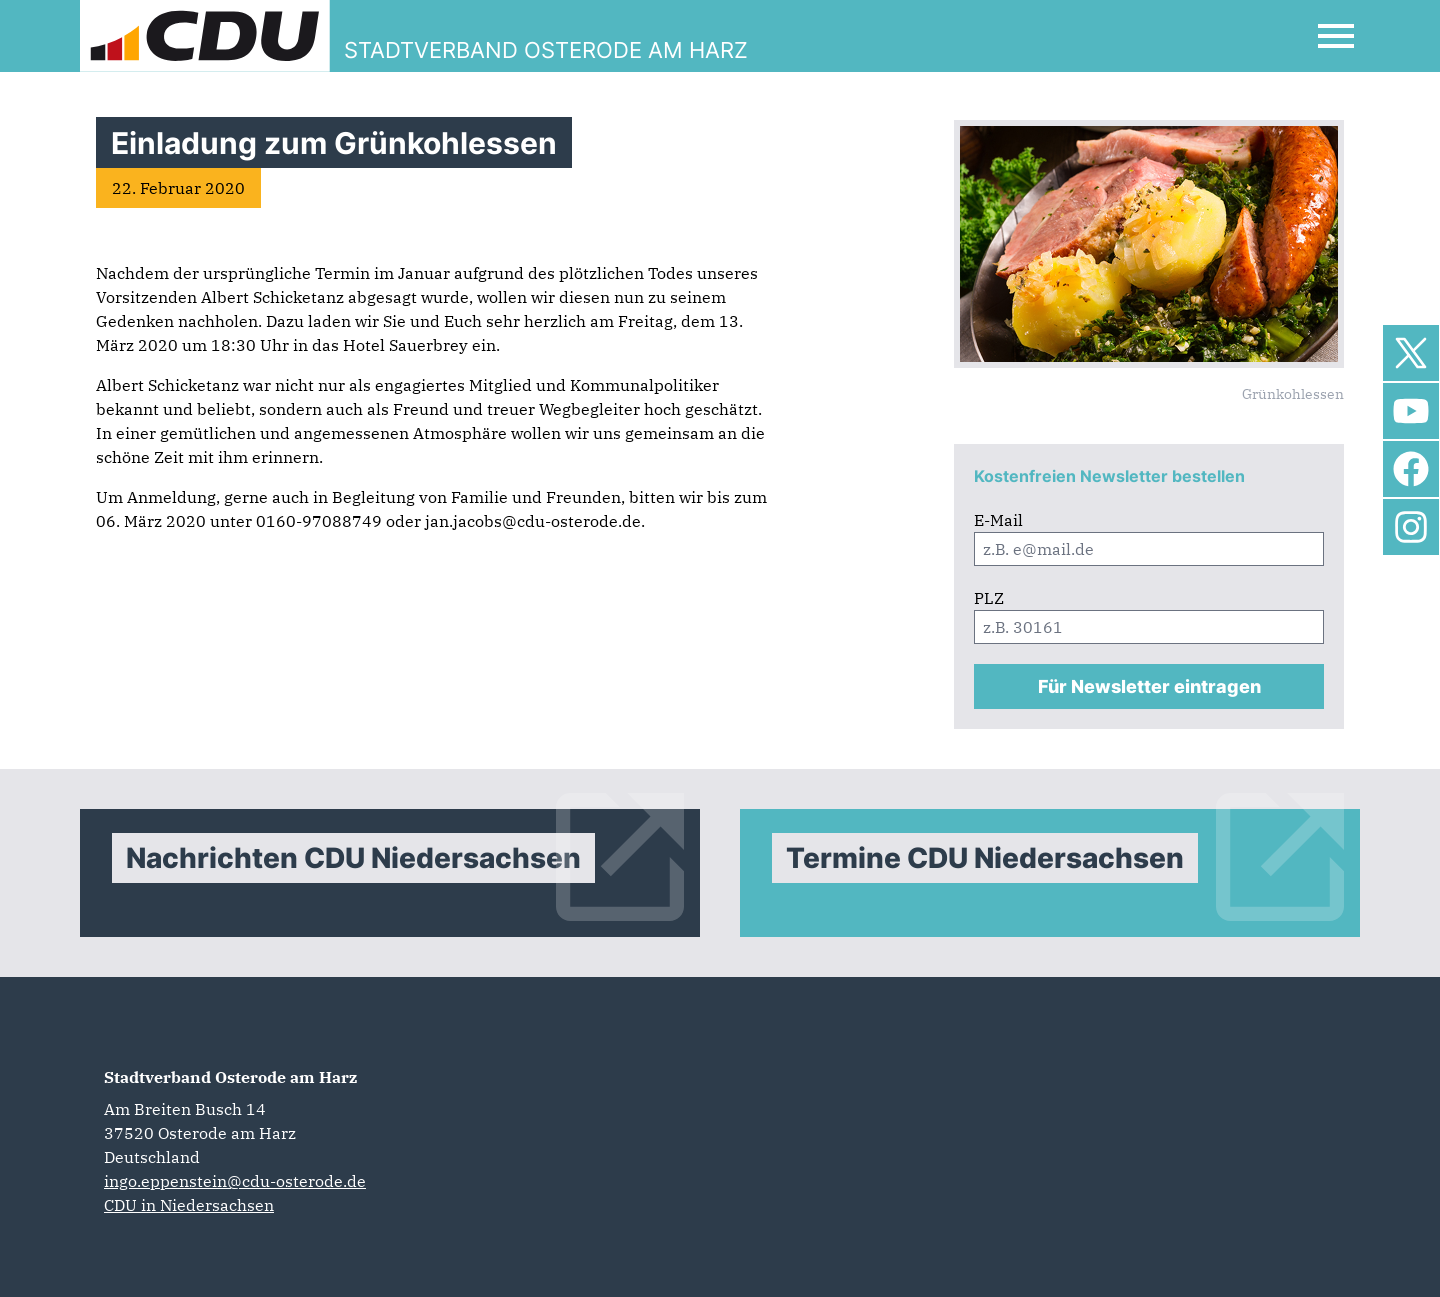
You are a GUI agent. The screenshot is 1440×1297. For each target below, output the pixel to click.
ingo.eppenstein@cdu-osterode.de (235, 1181)
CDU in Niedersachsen (189, 1205)
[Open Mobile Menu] (1336, 36)
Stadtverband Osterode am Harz (230, 1077)
